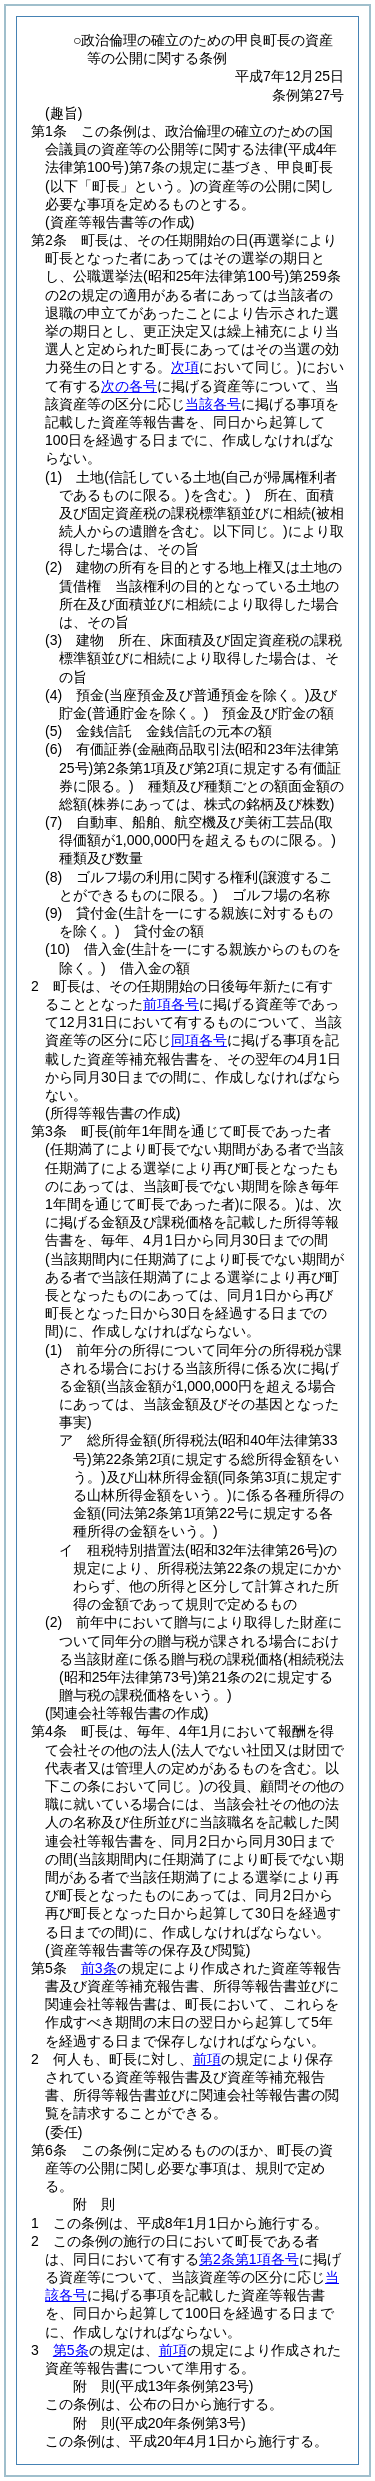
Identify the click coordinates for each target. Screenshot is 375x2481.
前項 (207, 2059)
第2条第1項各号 (249, 2259)
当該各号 (213, 404)
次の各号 (129, 386)
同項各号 (199, 1040)
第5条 (71, 2350)
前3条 (99, 1968)
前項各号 (171, 1004)
